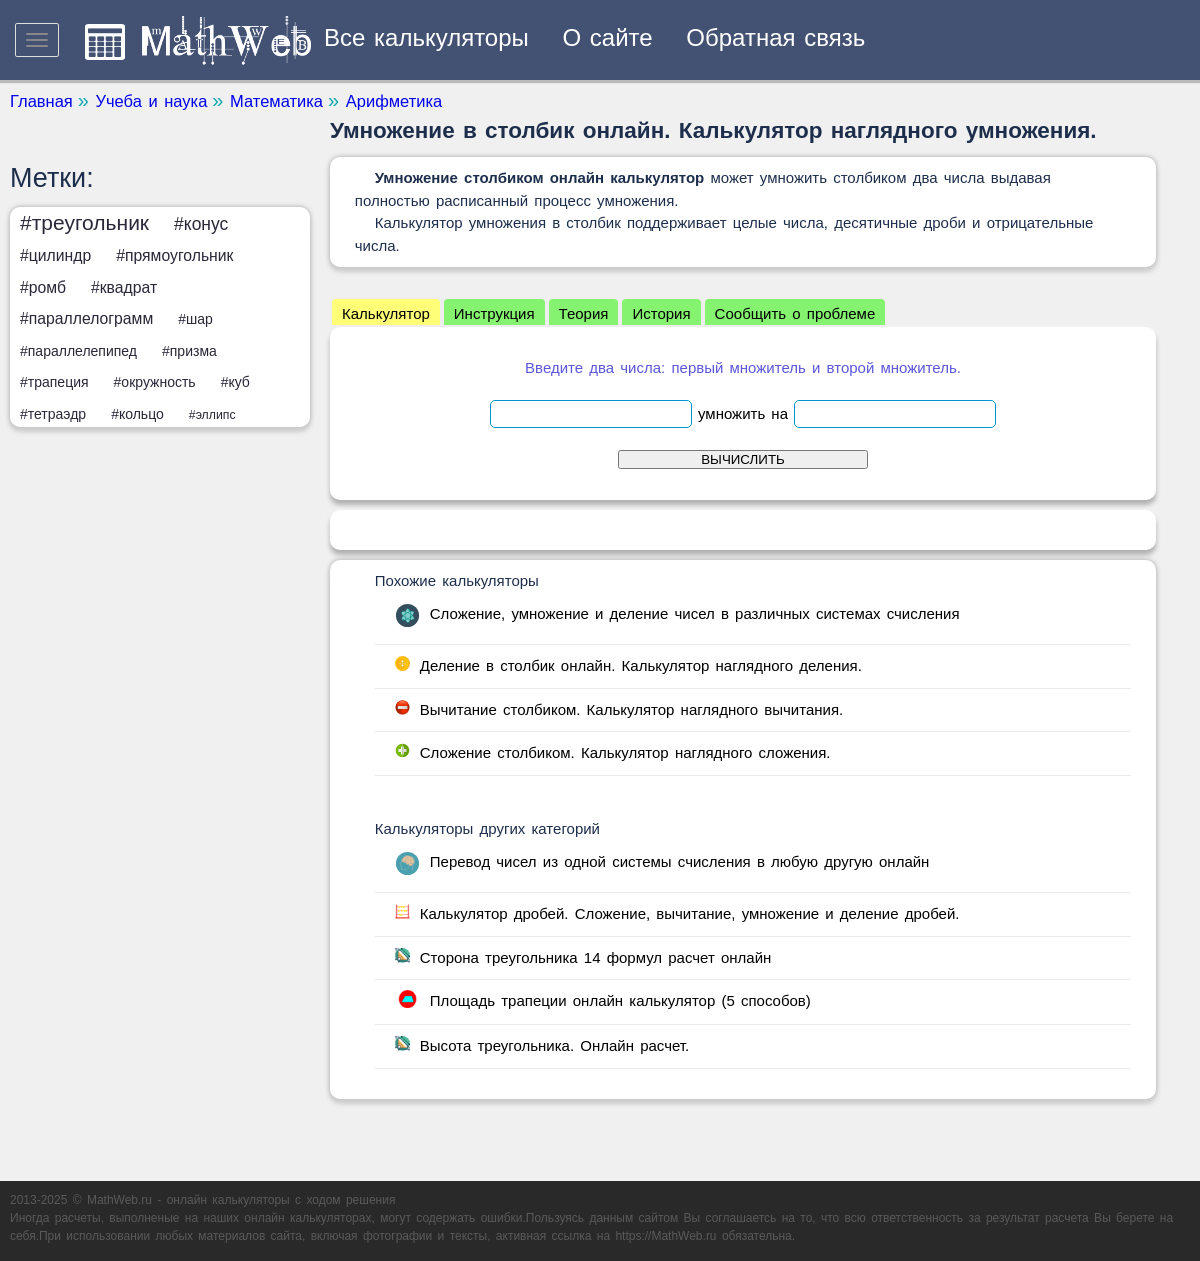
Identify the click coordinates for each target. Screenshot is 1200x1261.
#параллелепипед (78, 351)
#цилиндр (55, 255)
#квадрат (124, 287)
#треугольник (84, 222)
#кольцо (137, 414)
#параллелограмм (86, 318)
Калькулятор (386, 313)
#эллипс (212, 415)
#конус (201, 224)
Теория (584, 313)
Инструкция (494, 313)
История (661, 313)
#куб (235, 382)
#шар (195, 319)
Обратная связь (775, 37)
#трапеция (54, 382)
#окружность (155, 382)
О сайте (608, 37)
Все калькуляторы (426, 37)
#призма (189, 351)
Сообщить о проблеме (795, 313)
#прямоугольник (174, 255)
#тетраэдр (53, 414)
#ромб (43, 287)
